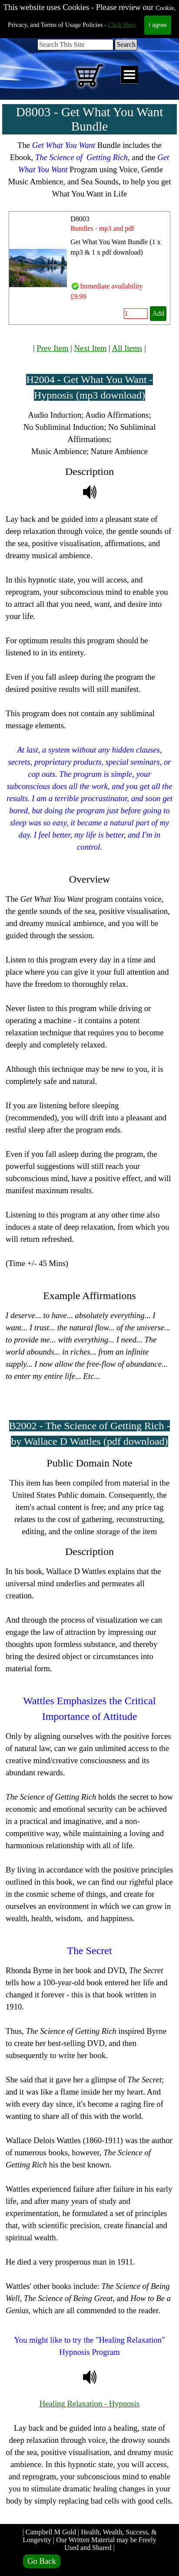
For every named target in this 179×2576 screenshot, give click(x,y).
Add (158, 313)
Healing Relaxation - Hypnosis (90, 2403)
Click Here (122, 24)
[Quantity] (136, 313)
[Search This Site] (75, 44)
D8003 (80, 219)
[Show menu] (129, 75)
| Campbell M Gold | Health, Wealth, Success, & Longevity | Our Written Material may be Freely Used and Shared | (90, 2539)
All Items (127, 348)
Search (126, 44)
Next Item (90, 348)
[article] (89, 268)
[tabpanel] (89, 169)
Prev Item (52, 348)
